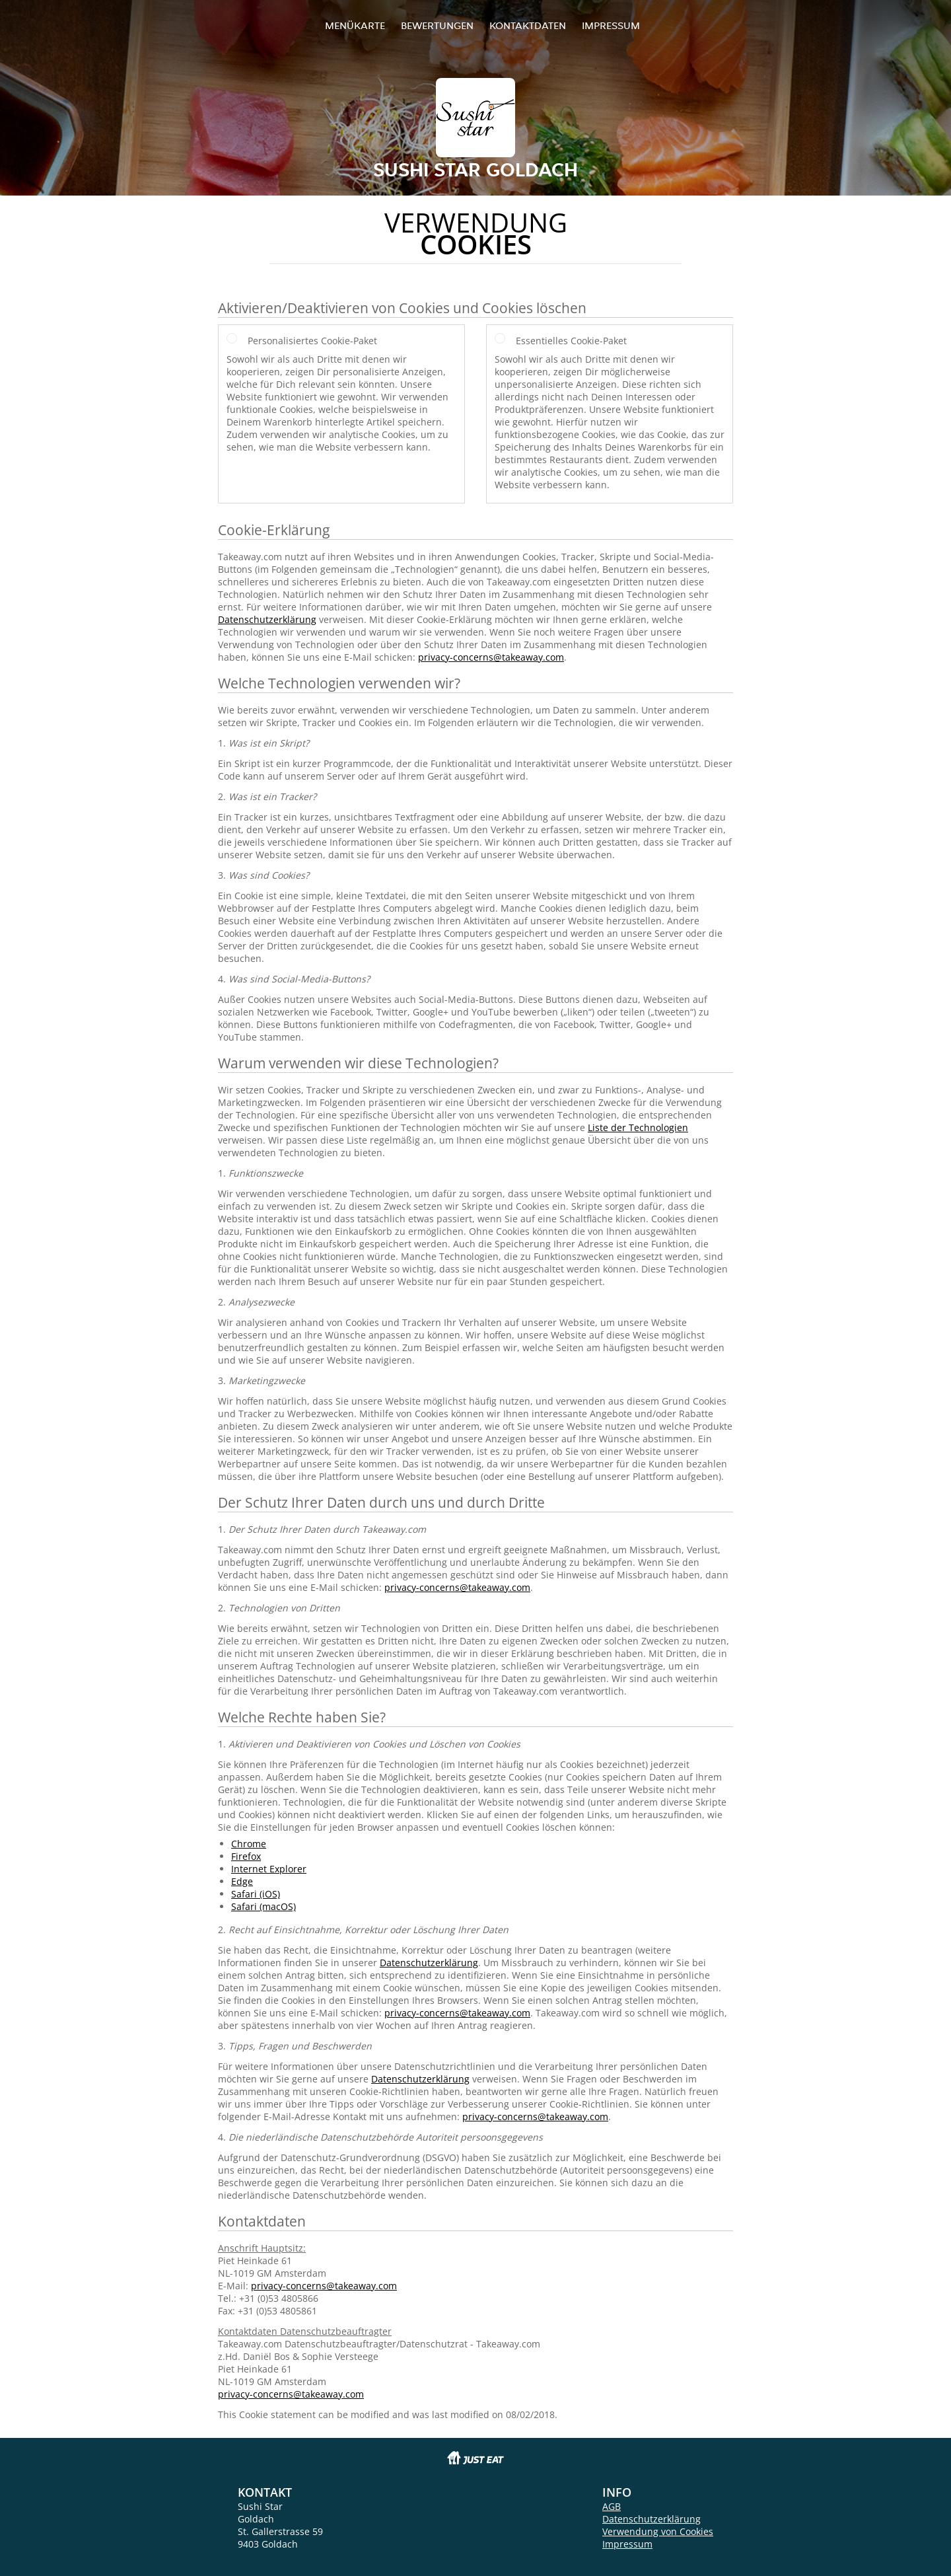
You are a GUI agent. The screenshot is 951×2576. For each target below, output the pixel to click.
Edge (242, 1881)
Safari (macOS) (263, 1906)
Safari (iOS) (255, 1894)
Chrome (248, 1843)
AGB (611, 2506)
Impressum (611, 25)
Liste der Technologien (638, 1127)
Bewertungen (437, 25)
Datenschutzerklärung (267, 619)
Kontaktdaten (527, 25)
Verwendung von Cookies (657, 2531)
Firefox (246, 1856)
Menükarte (355, 25)
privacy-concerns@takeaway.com (491, 657)
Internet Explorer (268, 1868)
